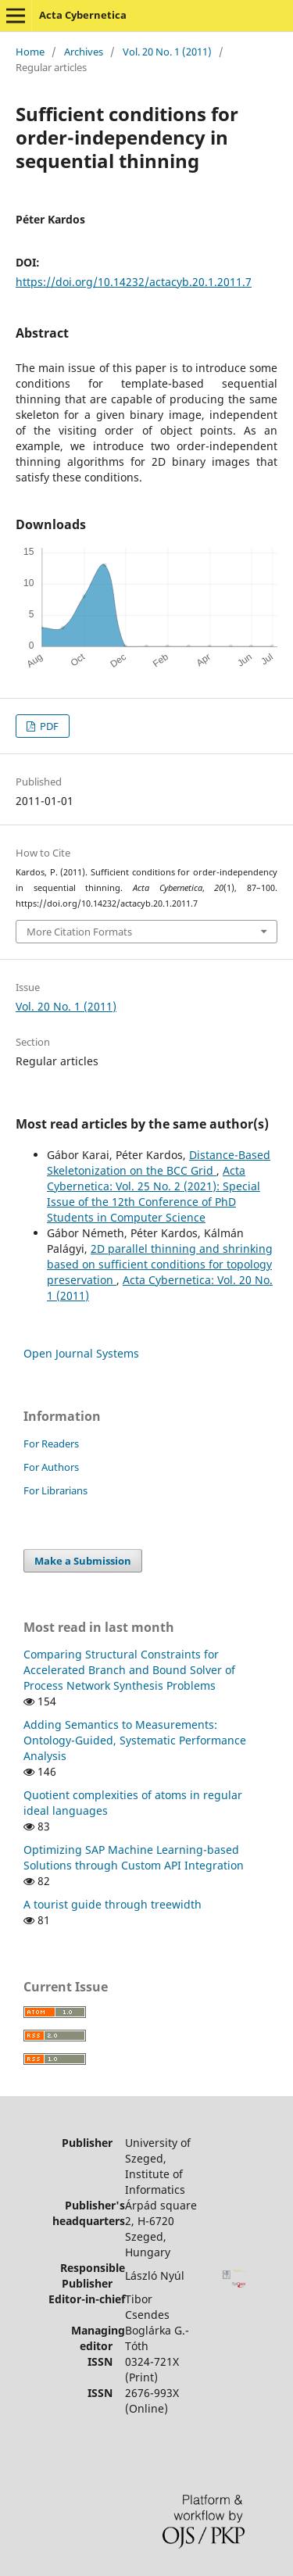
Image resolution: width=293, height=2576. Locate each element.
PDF (48, 726)
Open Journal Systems (81, 1353)
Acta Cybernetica (83, 15)
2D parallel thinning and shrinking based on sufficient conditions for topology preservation (160, 1264)
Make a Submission (82, 1561)
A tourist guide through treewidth (112, 1904)
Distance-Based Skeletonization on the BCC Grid (158, 1162)
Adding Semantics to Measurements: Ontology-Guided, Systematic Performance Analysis (134, 1740)
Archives (83, 52)
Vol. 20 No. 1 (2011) (167, 52)
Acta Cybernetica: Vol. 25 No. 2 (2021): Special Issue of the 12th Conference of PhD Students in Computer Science (153, 1194)
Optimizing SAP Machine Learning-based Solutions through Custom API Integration (133, 1857)
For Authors (51, 1467)
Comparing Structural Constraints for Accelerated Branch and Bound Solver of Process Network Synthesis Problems (129, 1670)
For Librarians (55, 1490)
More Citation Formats (79, 932)
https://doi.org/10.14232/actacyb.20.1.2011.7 (134, 281)
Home (30, 52)
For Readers (51, 1443)
